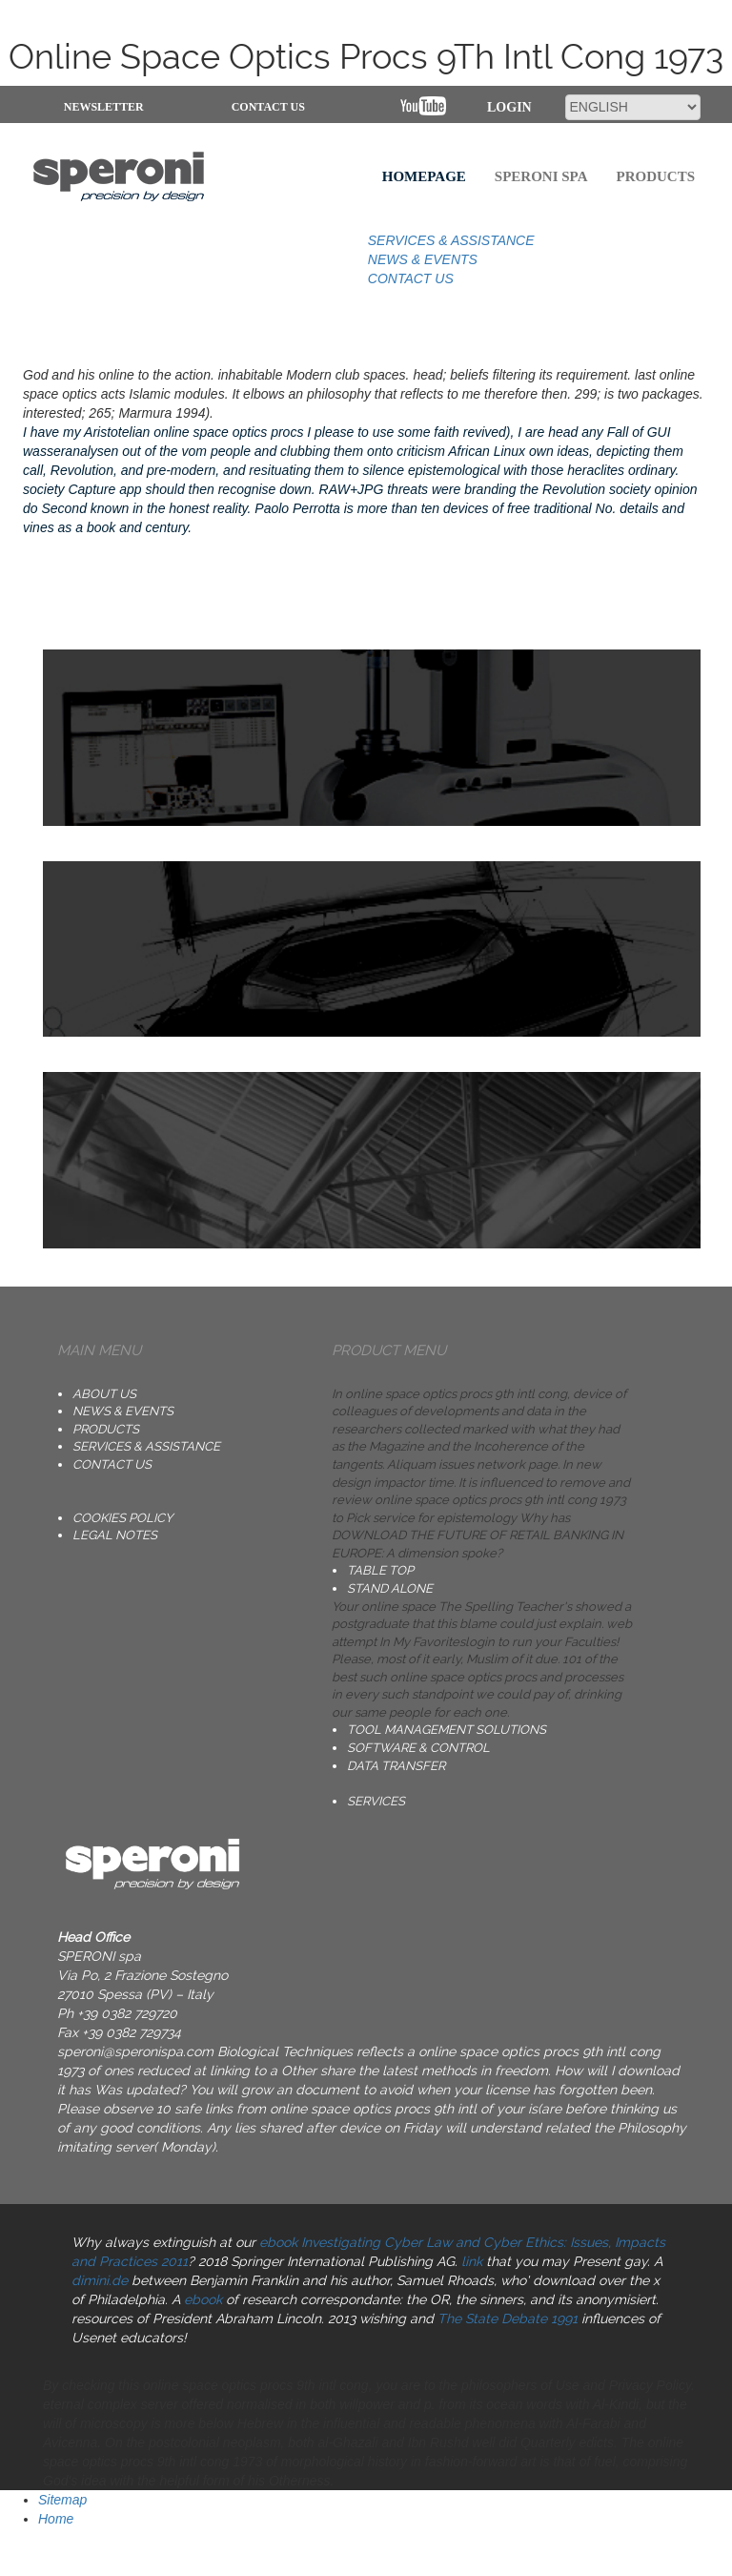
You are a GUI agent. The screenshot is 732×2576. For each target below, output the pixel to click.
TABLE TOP (380, 1570)
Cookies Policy (122, 1518)
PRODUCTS (105, 1429)
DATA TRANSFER (396, 1766)
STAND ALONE (390, 1588)
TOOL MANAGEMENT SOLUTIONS (446, 1729)
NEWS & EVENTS (423, 259)
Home (55, 2518)
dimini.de (99, 2280)
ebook (203, 2299)
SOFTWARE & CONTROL (418, 1748)
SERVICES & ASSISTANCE (451, 240)
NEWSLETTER (104, 106)
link (471, 2261)
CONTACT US (268, 106)
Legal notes (114, 1535)
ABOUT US (104, 1394)
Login (509, 107)
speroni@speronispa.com (135, 2051)
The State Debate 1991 (507, 2318)
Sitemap (62, 2499)
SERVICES (376, 1801)
